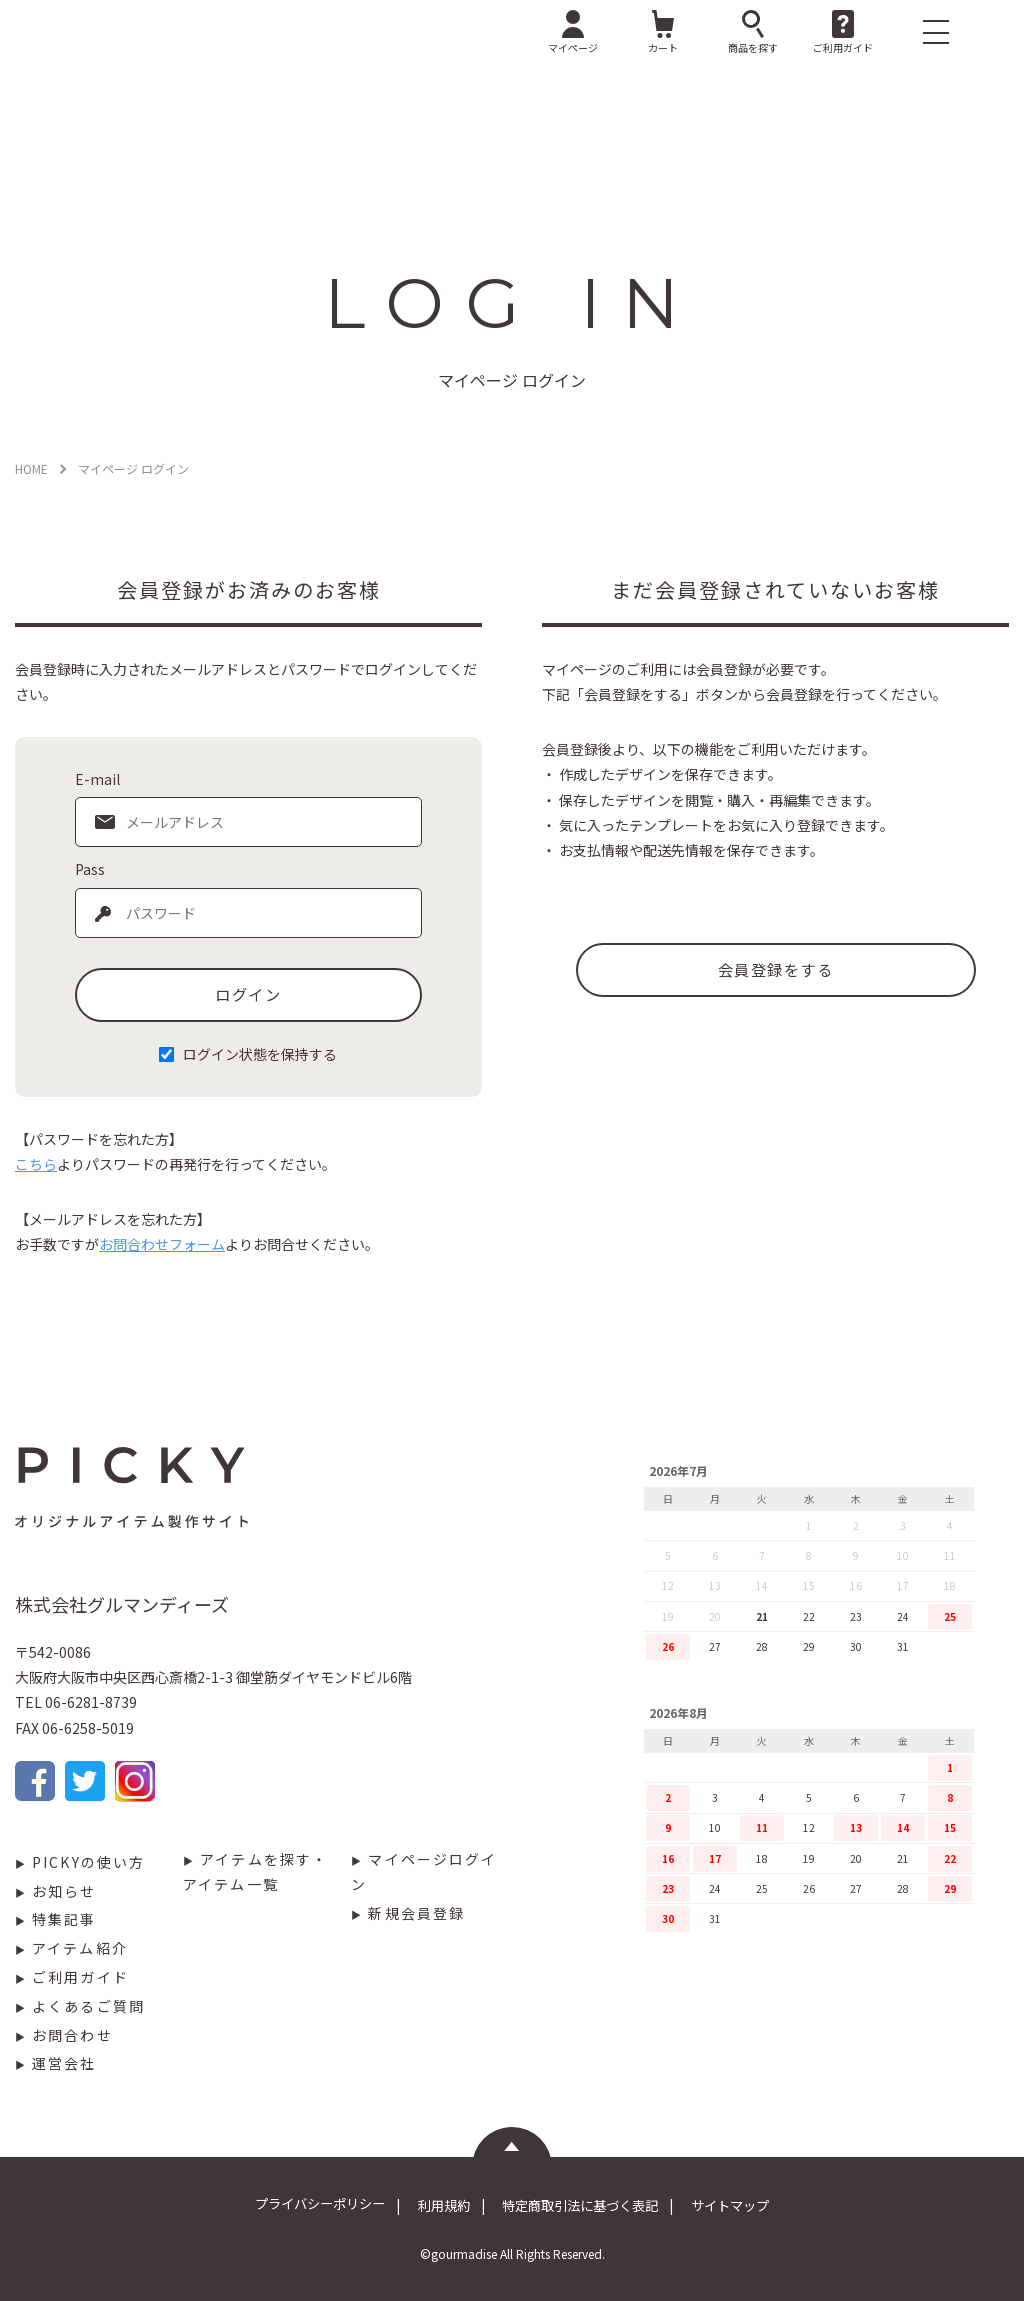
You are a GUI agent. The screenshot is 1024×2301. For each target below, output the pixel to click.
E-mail (97, 779)
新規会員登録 (416, 1913)
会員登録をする (775, 970)
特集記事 (64, 1919)
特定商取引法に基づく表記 (588, 2204)
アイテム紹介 (80, 1948)
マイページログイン (424, 1871)
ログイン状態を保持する (260, 1054)
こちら (36, 1164)
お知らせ (64, 1891)
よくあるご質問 (88, 2006)
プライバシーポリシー (298, 2204)
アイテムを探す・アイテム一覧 (255, 1871)
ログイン (248, 994)
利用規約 (436, 2204)
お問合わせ (72, 2035)
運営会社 (64, 2063)
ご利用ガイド (80, 1977)
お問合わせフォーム (162, 1244)
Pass (90, 869)
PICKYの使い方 (88, 1862)
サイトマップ (754, 2204)
